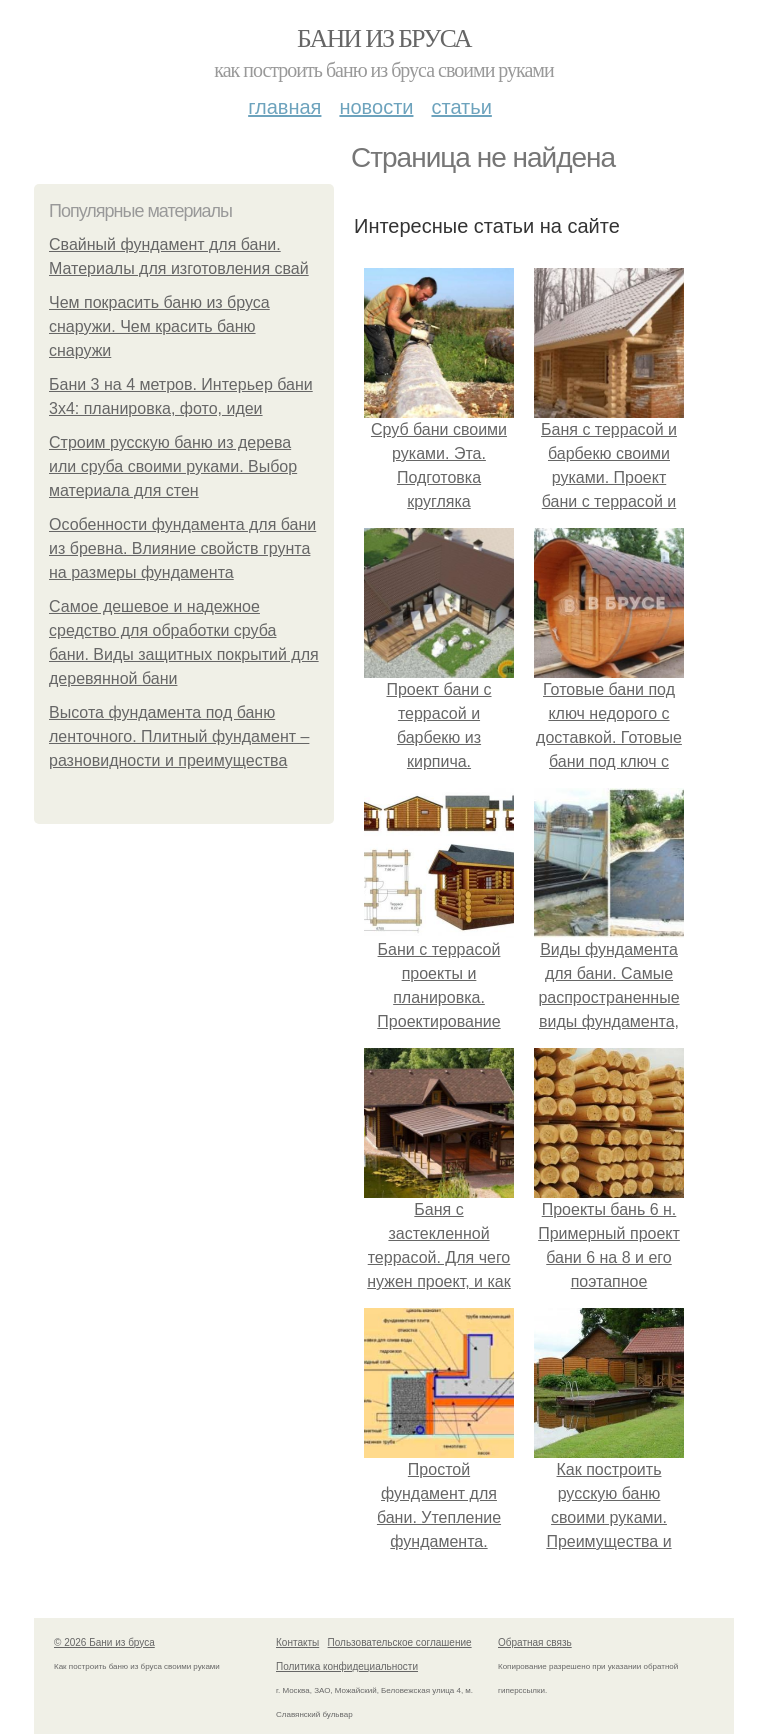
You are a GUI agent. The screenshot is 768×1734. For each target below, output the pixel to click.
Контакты (297, 1642)
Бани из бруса (384, 38)
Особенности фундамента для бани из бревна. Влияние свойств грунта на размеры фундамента (182, 548)
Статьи (461, 107)
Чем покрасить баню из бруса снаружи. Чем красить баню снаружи (159, 326)
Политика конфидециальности (347, 1666)
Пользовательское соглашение (400, 1642)
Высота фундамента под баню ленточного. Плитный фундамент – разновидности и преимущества (179, 736)
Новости (376, 107)
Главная (284, 107)
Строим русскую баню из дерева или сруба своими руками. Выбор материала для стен (173, 466)
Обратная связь (535, 1642)
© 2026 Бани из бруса (104, 1642)
